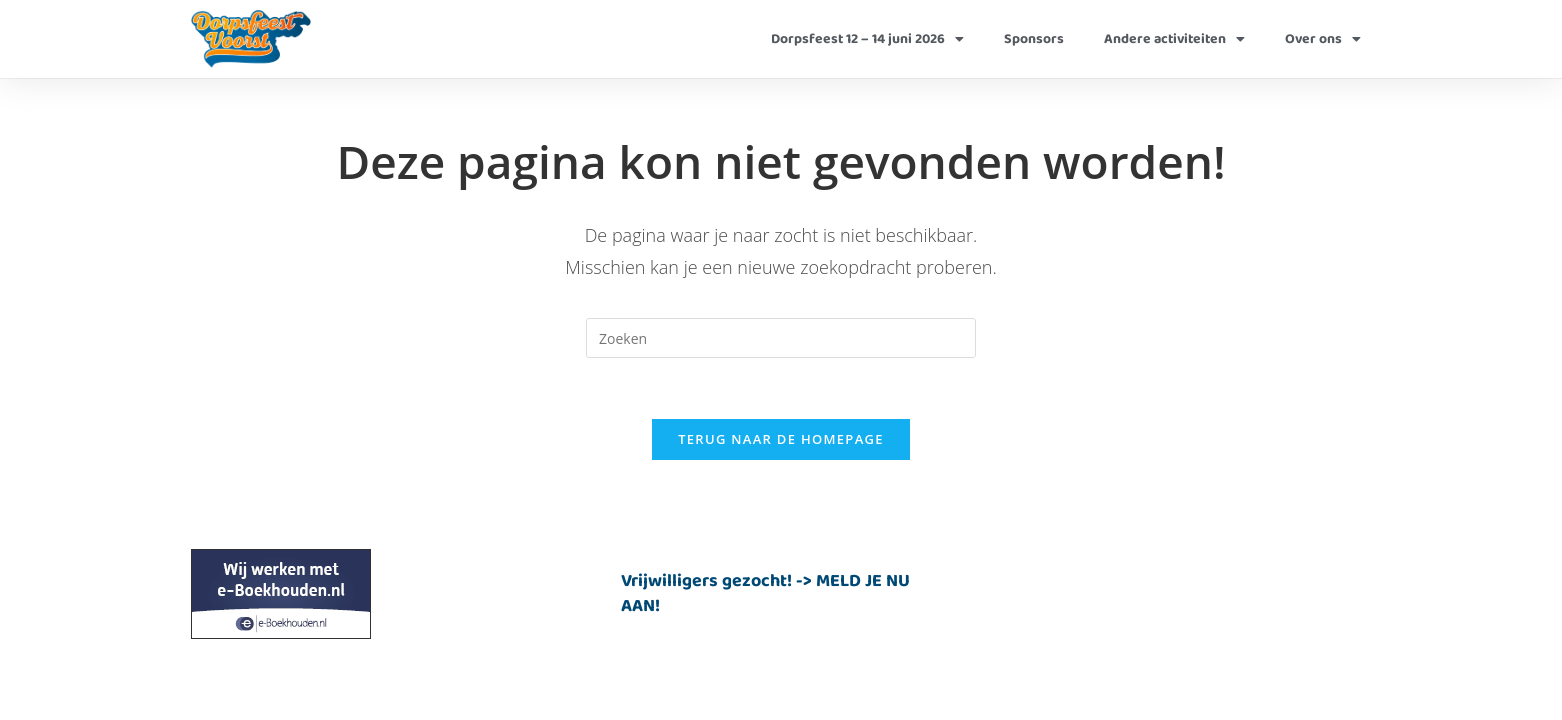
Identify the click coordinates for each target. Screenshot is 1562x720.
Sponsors (1034, 39)
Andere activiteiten (1174, 39)
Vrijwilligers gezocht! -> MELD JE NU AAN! (765, 593)
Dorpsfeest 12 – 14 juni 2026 (867, 39)
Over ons (1323, 39)
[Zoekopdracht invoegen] (781, 338)
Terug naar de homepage (781, 439)
